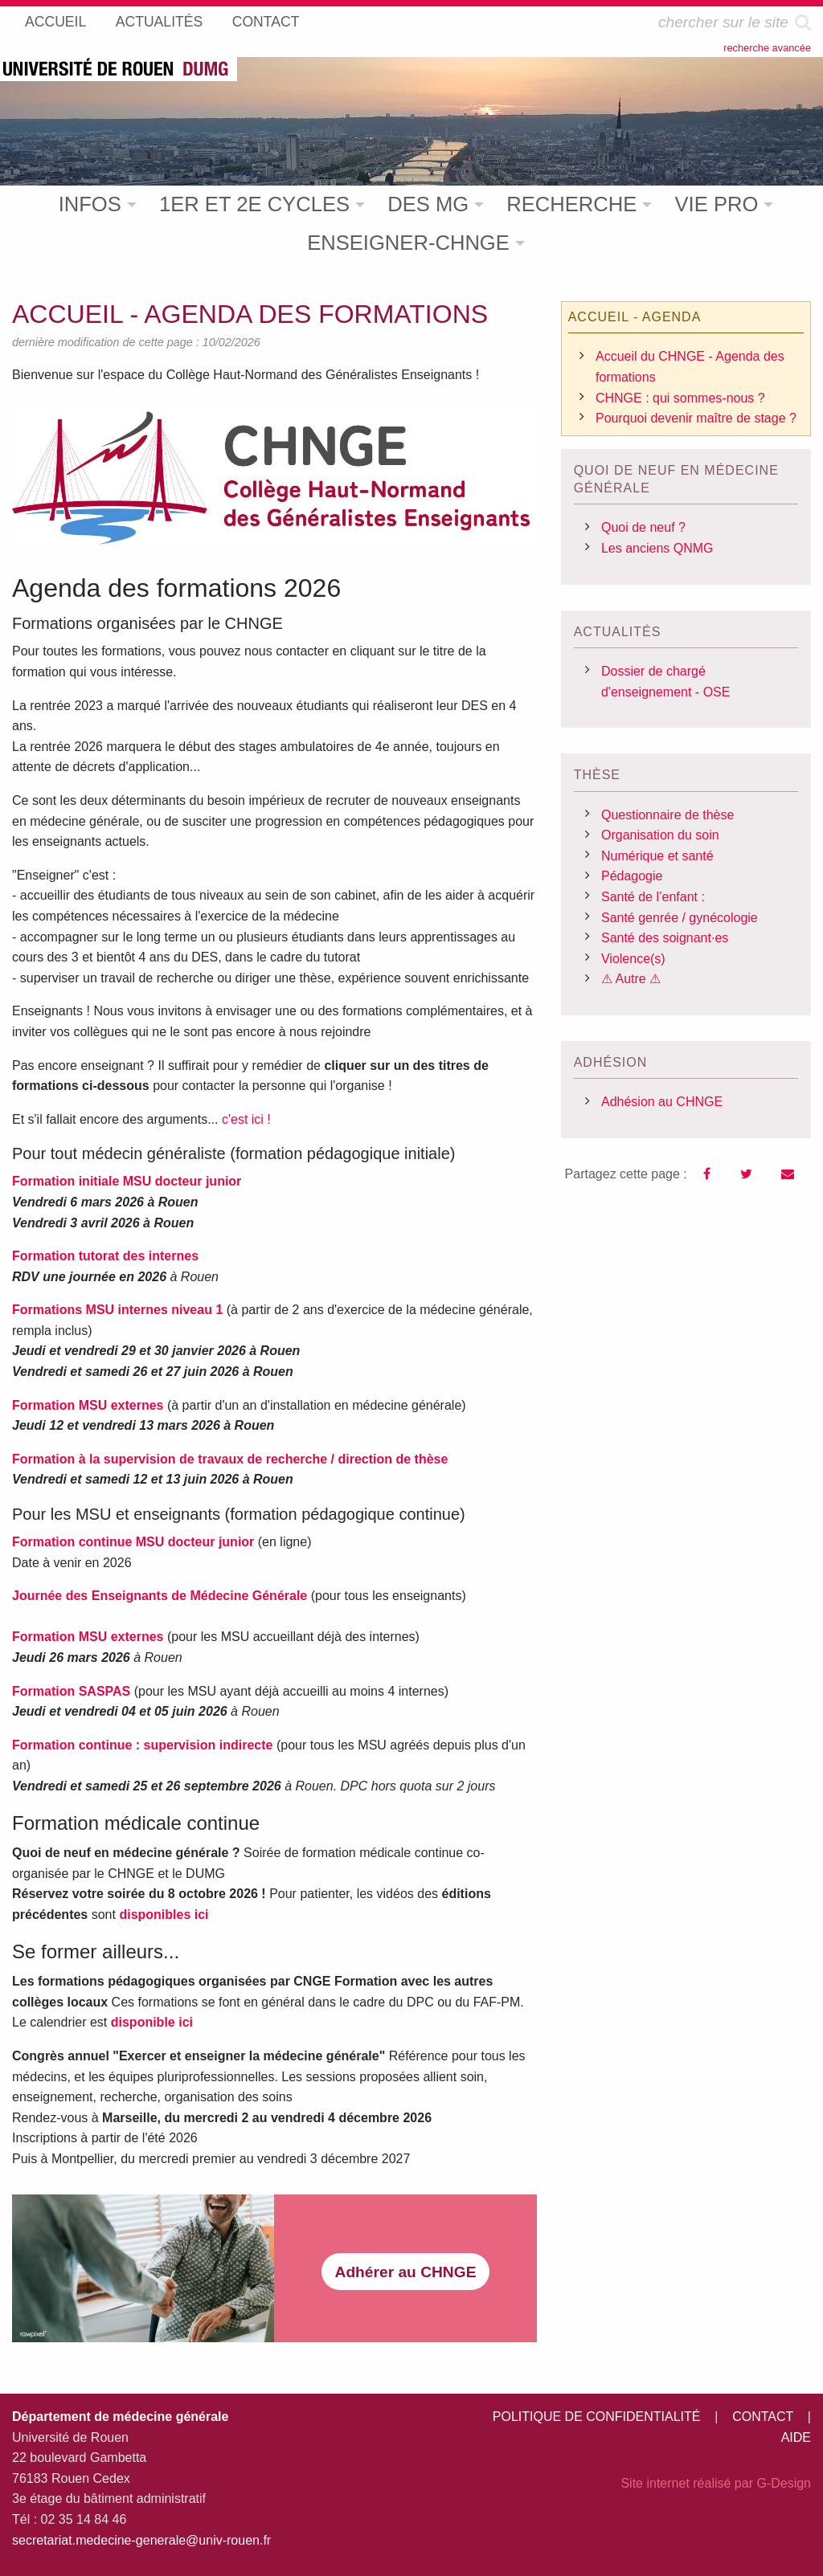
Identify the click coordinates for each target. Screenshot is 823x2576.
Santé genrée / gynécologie (679, 918)
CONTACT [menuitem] (266, 22)
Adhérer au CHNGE (406, 2272)
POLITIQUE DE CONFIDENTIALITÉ (597, 2416)
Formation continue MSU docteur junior (133, 1542)
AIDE (796, 2437)
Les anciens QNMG (657, 548)
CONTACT (762, 2416)
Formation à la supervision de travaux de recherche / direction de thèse (230, 1459)
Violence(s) (633, 958)
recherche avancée (767, 48)
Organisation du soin (660, 835)
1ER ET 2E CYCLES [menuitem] (254, 204)
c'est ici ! (246, 1119)
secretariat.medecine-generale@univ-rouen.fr (141, 2540)
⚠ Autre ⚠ (631, 979)
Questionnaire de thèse (667, 815)
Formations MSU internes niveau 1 (117, 1310)
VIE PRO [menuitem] (717, 204)
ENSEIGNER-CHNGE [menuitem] (408, 242)
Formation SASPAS (71, 1691)
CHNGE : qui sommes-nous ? (680, 398)
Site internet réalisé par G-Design (715, 2483)
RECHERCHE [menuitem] (571, 204)
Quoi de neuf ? (643, 527)
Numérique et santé (657, 856)
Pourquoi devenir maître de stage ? (696, 418)
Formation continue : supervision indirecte (142, 1745)
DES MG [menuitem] (428, 204)
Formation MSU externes (87, 1405)
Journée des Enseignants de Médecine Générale (159, 1595)
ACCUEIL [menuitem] (55, 22)
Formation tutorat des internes (105, 1256)
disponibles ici (163, 1914)
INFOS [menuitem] (90, 204)
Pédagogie (632, 876)
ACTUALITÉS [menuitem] (159, 22)
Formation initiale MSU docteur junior (126, 1181)
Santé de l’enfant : (653, 897)
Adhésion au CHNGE (662, 1101)
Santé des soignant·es (664, 938)
